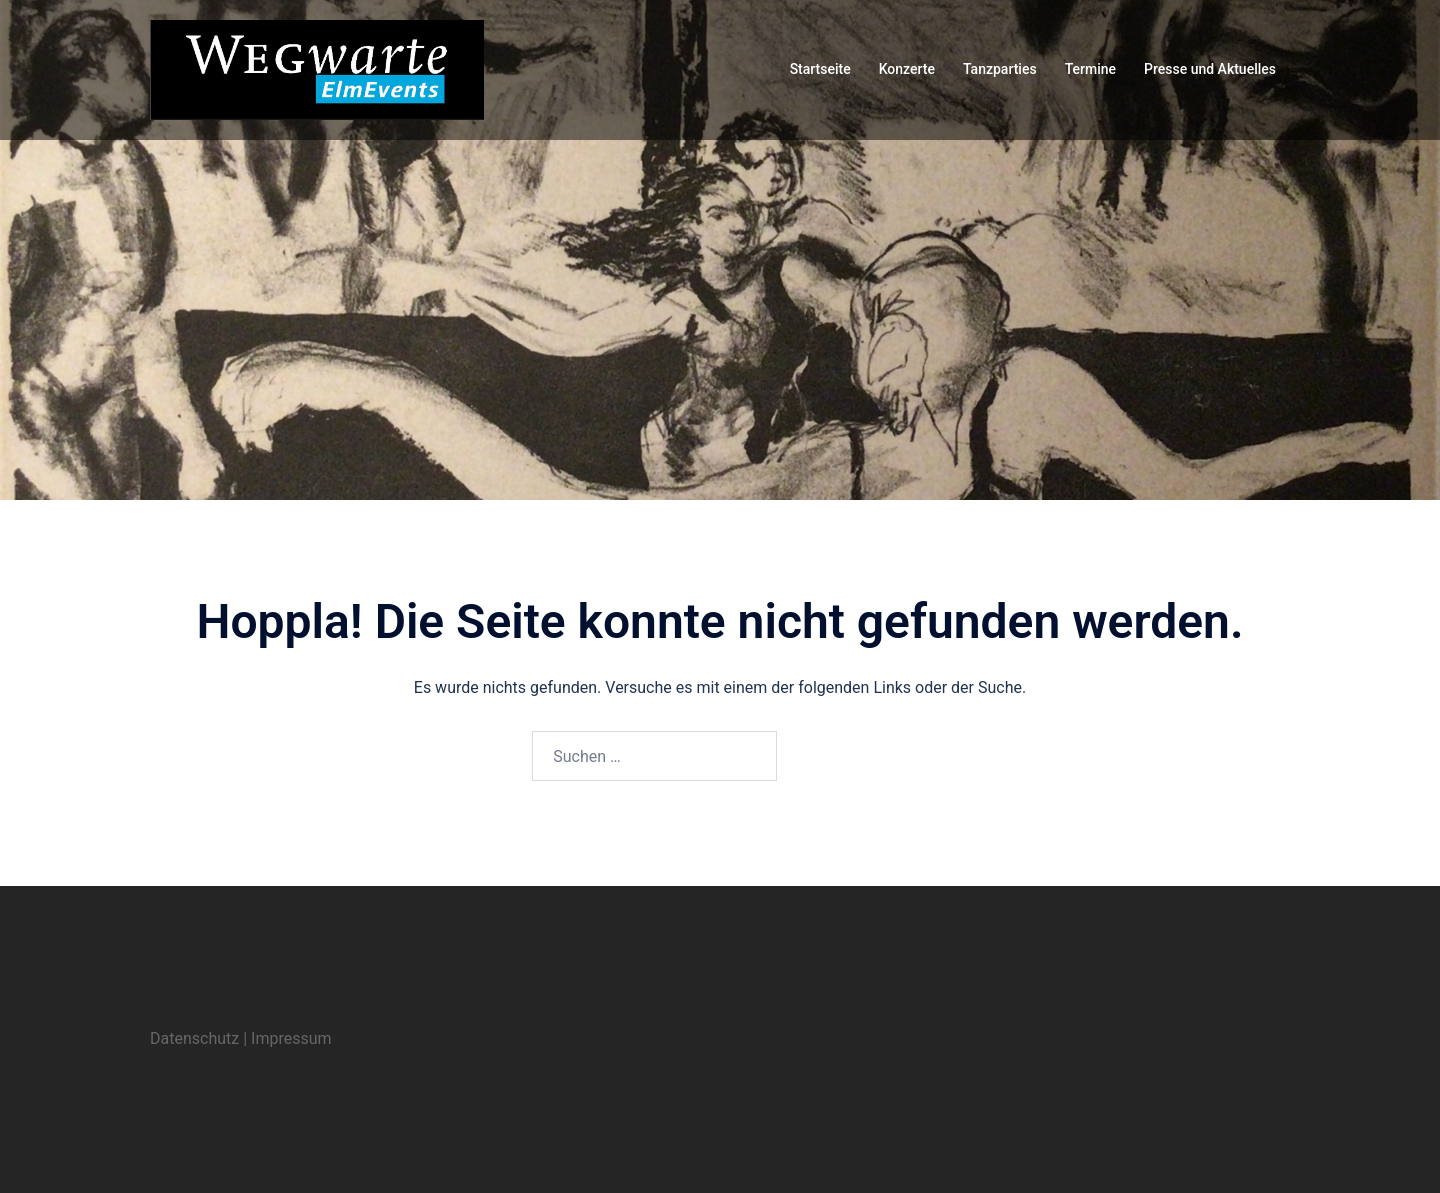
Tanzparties (1000, 69)
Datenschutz (194, 1038)
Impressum (291, 1038)
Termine (1090, 69)
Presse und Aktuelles (1210, 69)
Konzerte (907, 69)
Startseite (820, 69)
